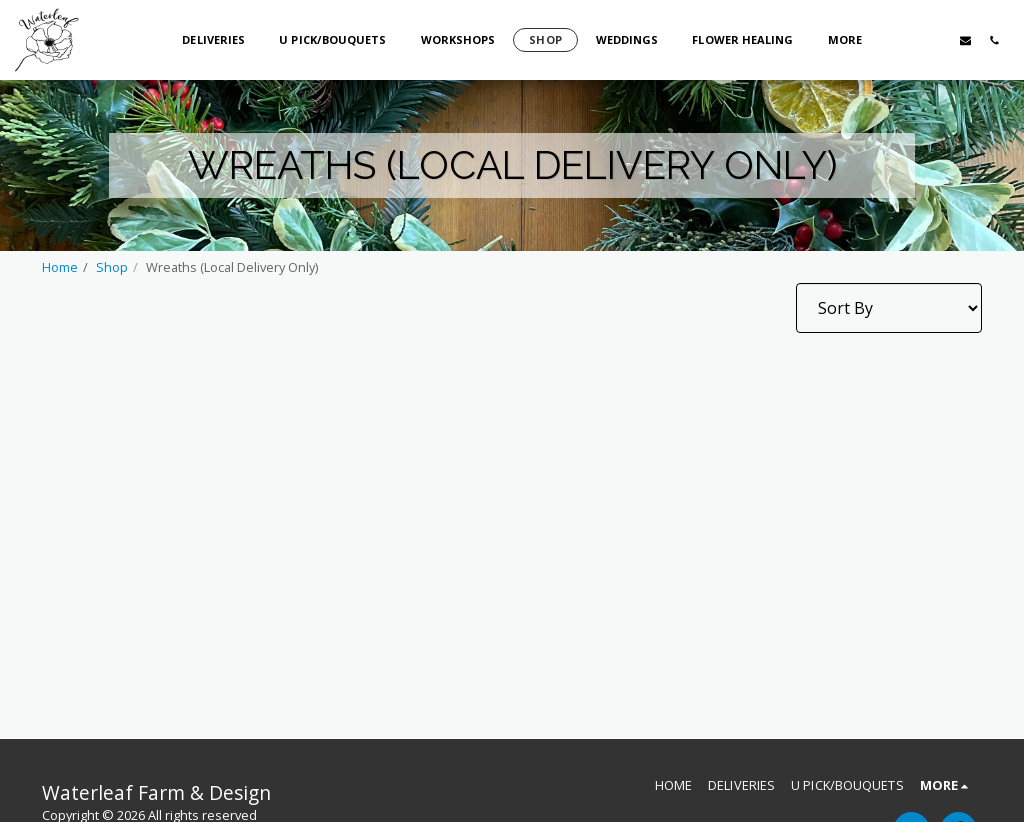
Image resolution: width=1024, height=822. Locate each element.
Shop (112, 267)
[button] (907, 40)
